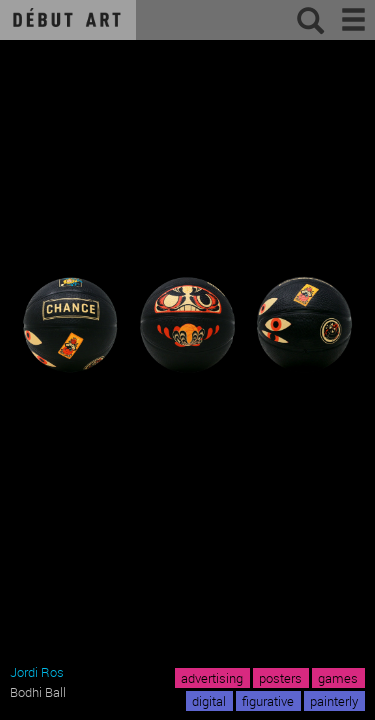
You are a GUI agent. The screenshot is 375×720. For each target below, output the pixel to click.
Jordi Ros (37, 672)
